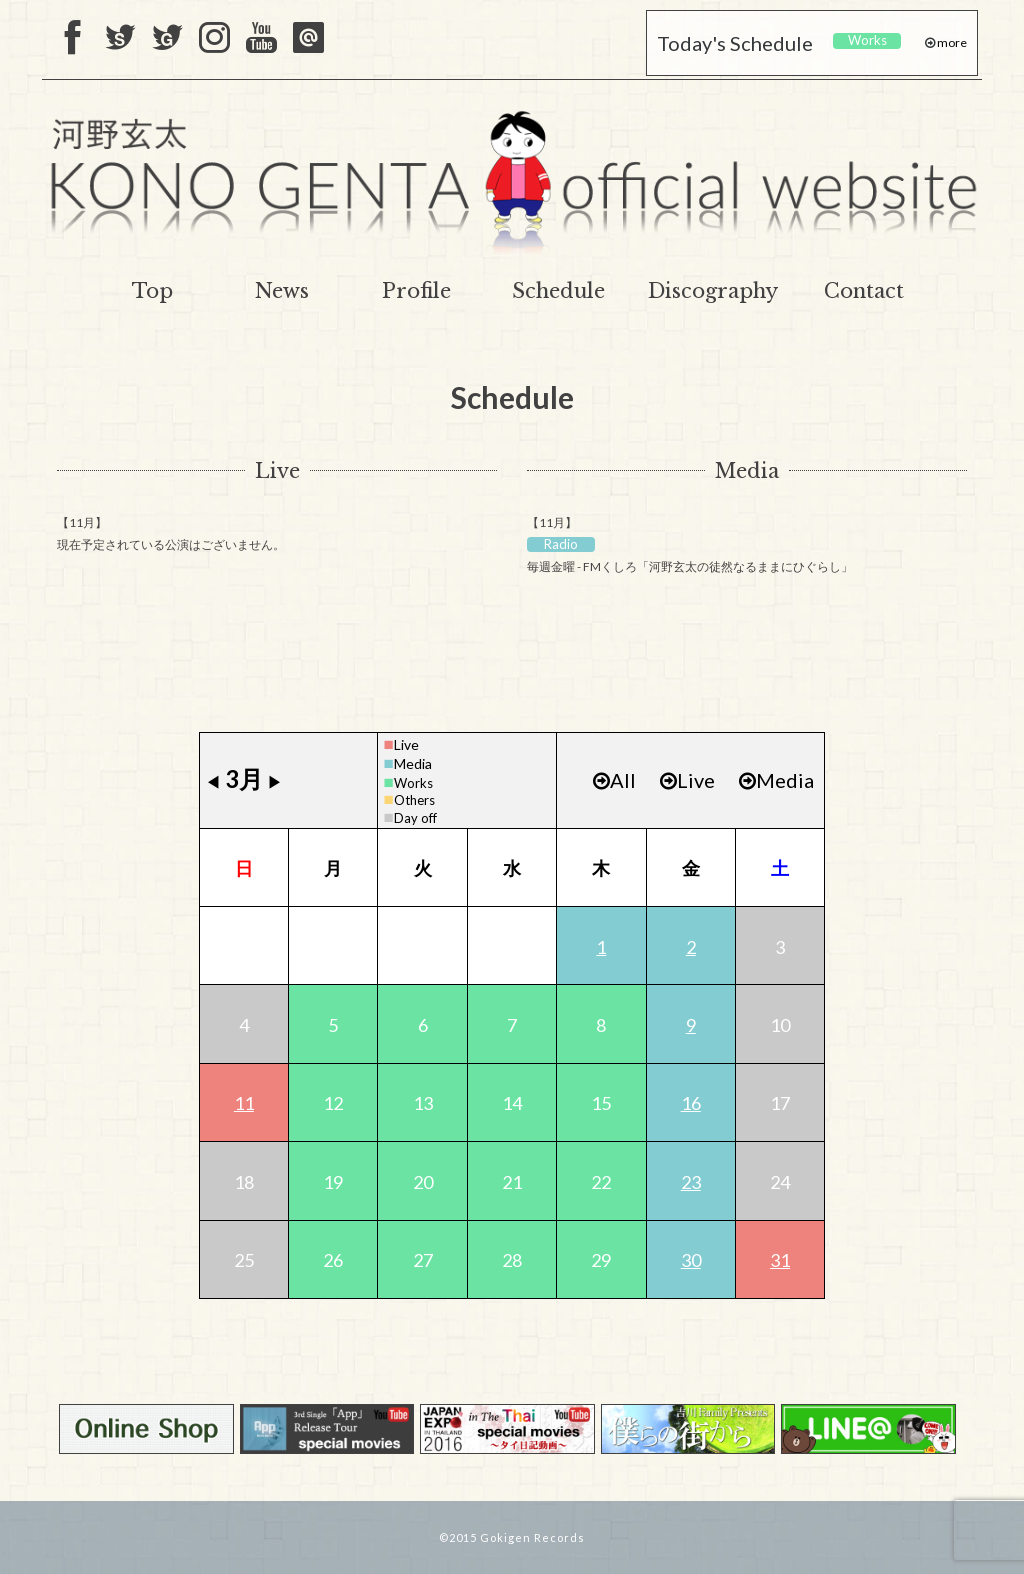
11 (244, 1103)
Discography (713, 291)
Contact (864, 291)
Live (277, 471)
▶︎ (275, 781)
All (614, 780)
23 (691, 1182)
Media (747, 471)
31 (780, 1260)
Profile (416, 291)
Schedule (558, 291)
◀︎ (213, 781)
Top (152, 291)
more (951, 42)
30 (691, 1260)
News (282, 291)
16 (691, 1103)
